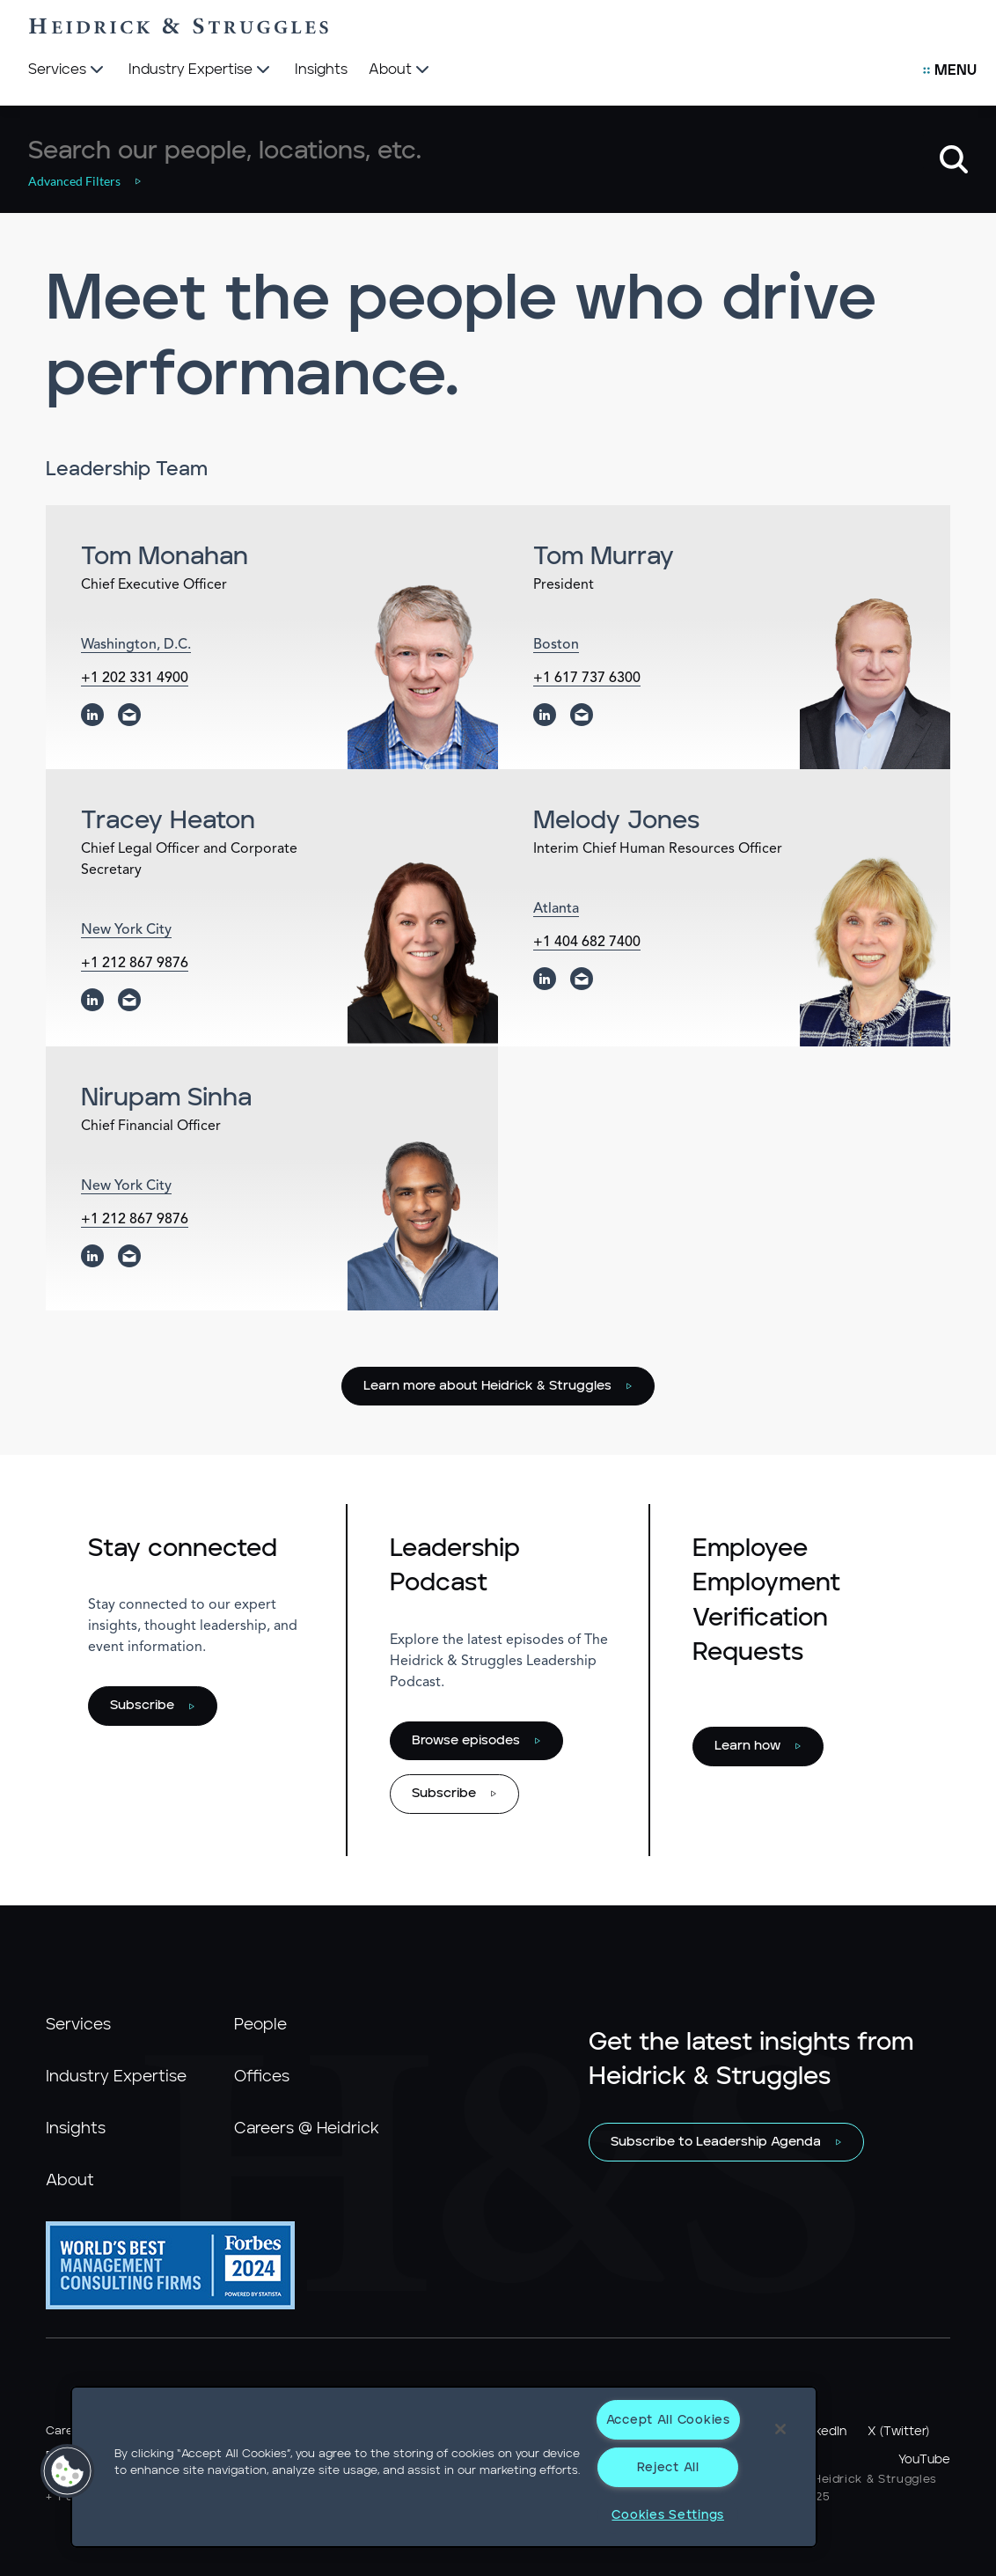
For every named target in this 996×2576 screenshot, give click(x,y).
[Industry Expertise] (201, 70)
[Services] (67, 70)
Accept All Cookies (668, 2419)
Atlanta (556, 909)
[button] (94, 181)
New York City (126, 930)
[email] (129, 714)
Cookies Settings (668, 2514)
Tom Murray (603, 557)
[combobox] (476, 151)
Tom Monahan (164, 557)
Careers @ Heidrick (306, 2129)
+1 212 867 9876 (134, 964)
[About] (401, 70)
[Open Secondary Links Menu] (950, 70)
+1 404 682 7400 (587, 943)
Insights (76, 2129)
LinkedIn (822, 2432)
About (70, 2181)
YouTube (924, 2460)
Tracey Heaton (168, 821)
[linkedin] (92, 714)
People (260, 2025)
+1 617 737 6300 (587, 679)
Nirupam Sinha (166, 1098)
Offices (261, 2077)
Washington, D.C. (136, 645)
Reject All (668, 2467)
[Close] (780, 2429)
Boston (556, 645)
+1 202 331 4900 (134, 679)
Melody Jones (616, 821)
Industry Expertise (116, 2077)
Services (78, 2025)
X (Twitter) (898, 2432)
